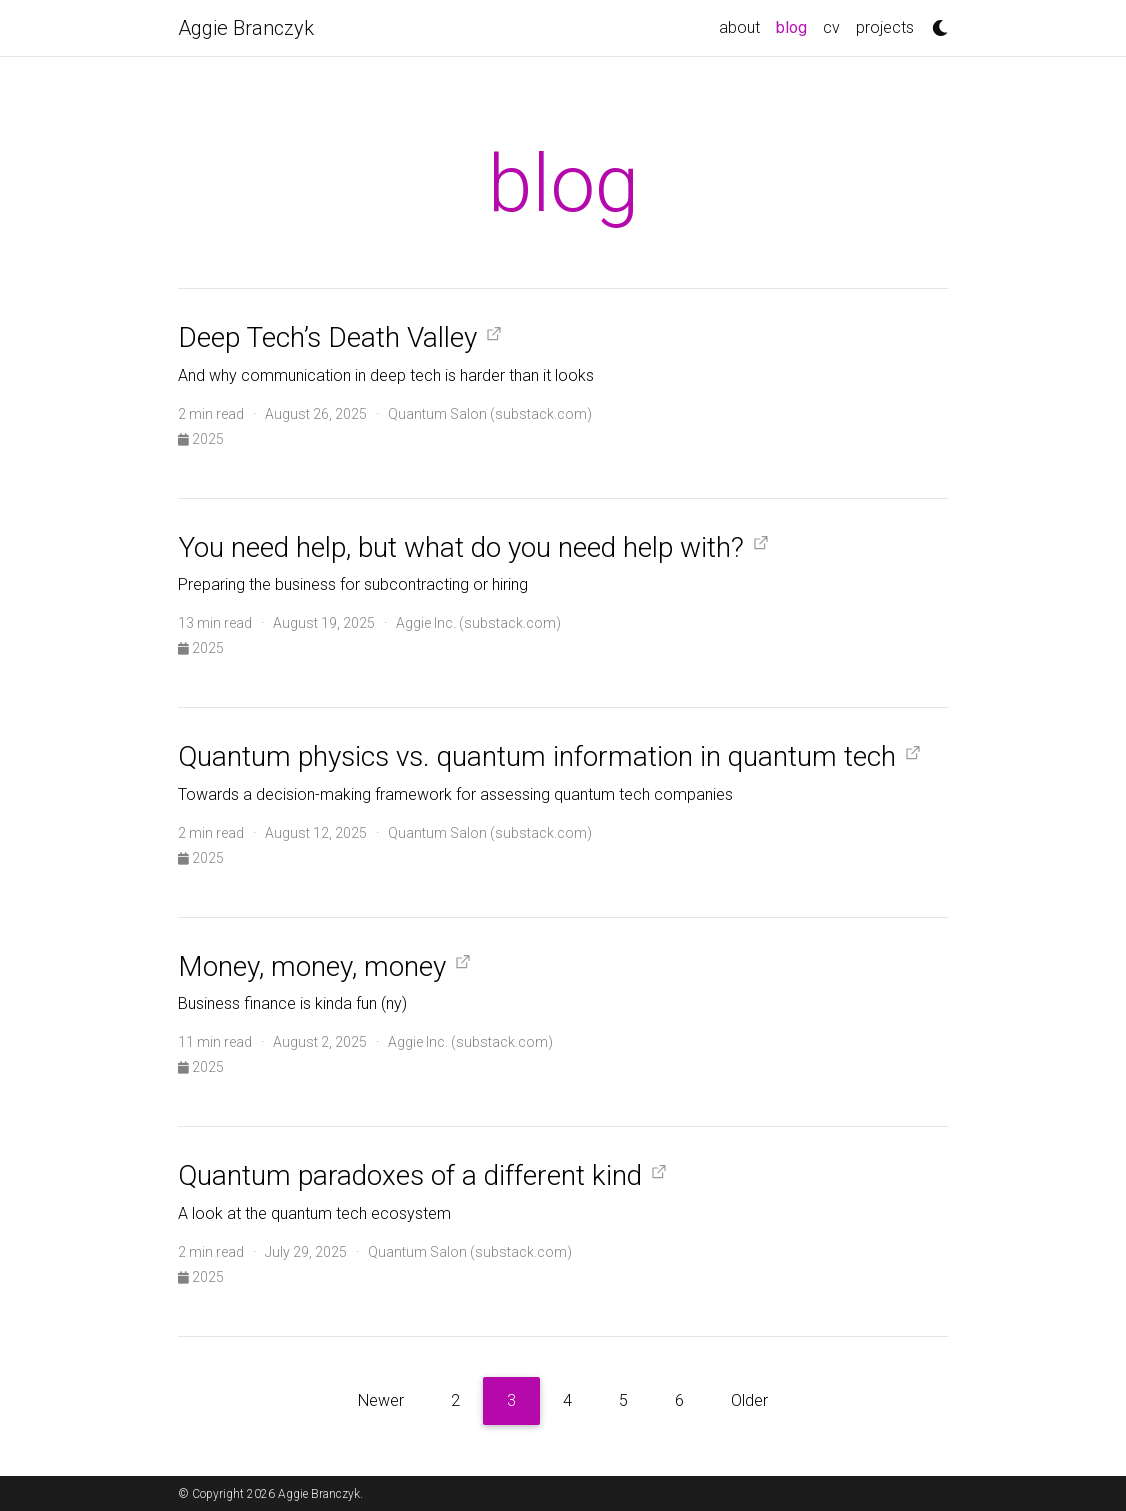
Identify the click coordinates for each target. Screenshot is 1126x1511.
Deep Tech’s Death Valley (327, 337)
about (739, 27)
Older (749, 1400)
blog (795, 26)
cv (831, 27)
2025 (201, 439)
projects (885, 27)
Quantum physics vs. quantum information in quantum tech (537, 756)
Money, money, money (312, 966)
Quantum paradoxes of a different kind (410, 1175)
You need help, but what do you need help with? (461, 547)
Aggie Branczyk (246, 28)
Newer (381, 1400)
